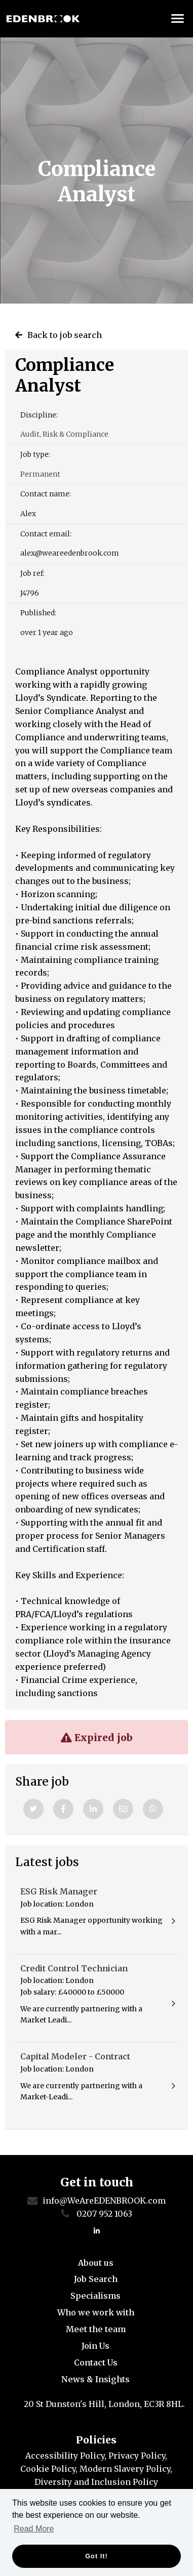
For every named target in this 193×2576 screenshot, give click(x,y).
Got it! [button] (96, 2556)
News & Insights (95, 2379)
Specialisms (95, 2296)
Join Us (95, 2346)
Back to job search (64, 335)
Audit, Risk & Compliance (64, 434)
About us (95, 2263)
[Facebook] (63, 1809)
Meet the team (96, 2329)
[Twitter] (33, 1809)
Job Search (96, 2279)
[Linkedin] (93, 1809)
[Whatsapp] (153, 1809)
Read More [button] (34, 2528)
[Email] (123, 1809)
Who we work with (95, 2312)
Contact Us (96, 2362)
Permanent (40, 474)
